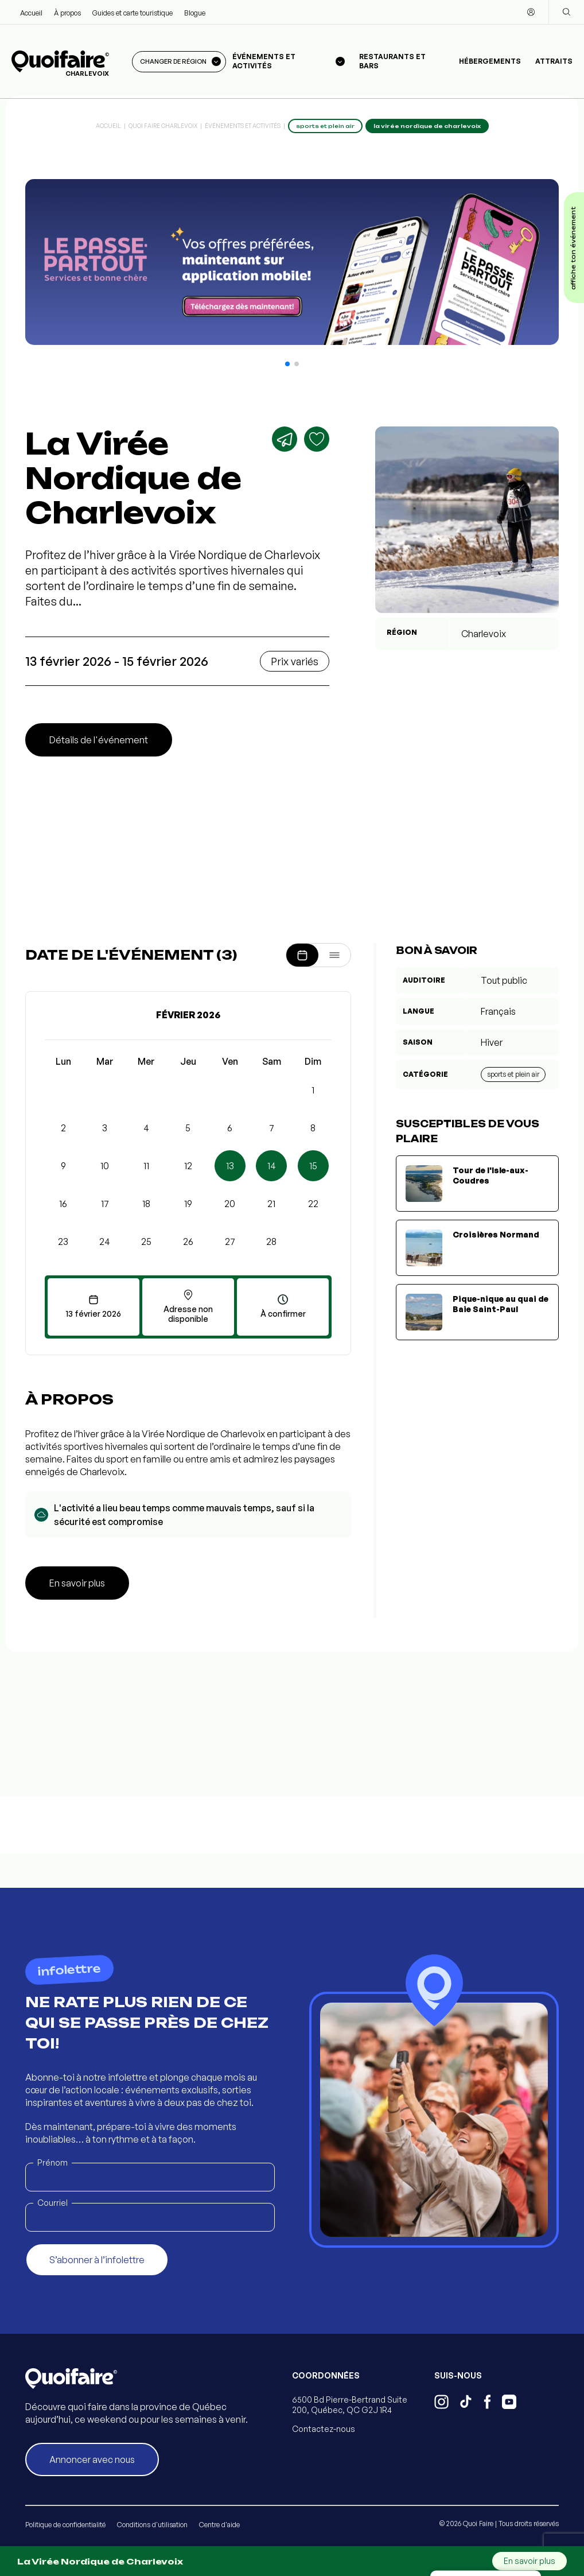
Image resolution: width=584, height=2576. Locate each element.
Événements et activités (243, 125)
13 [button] (230, 1165)
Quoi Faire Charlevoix (163, 125)
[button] (287, 364)
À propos (67, 13)
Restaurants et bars (392, 61)
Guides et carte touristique (132, 13)
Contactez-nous (323, 2429)
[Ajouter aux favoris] (316, 439)
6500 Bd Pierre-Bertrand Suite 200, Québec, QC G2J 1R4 (349, 2405)
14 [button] (271, 1165)
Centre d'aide (219, 2524)
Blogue (194, 13)
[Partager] (284, 439)
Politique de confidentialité (65, 2524)
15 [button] (313, 1165)
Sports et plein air (513, 1074)
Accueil (31, 13)
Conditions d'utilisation (152, 2524)
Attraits (554, 61)
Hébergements (490, 61)
